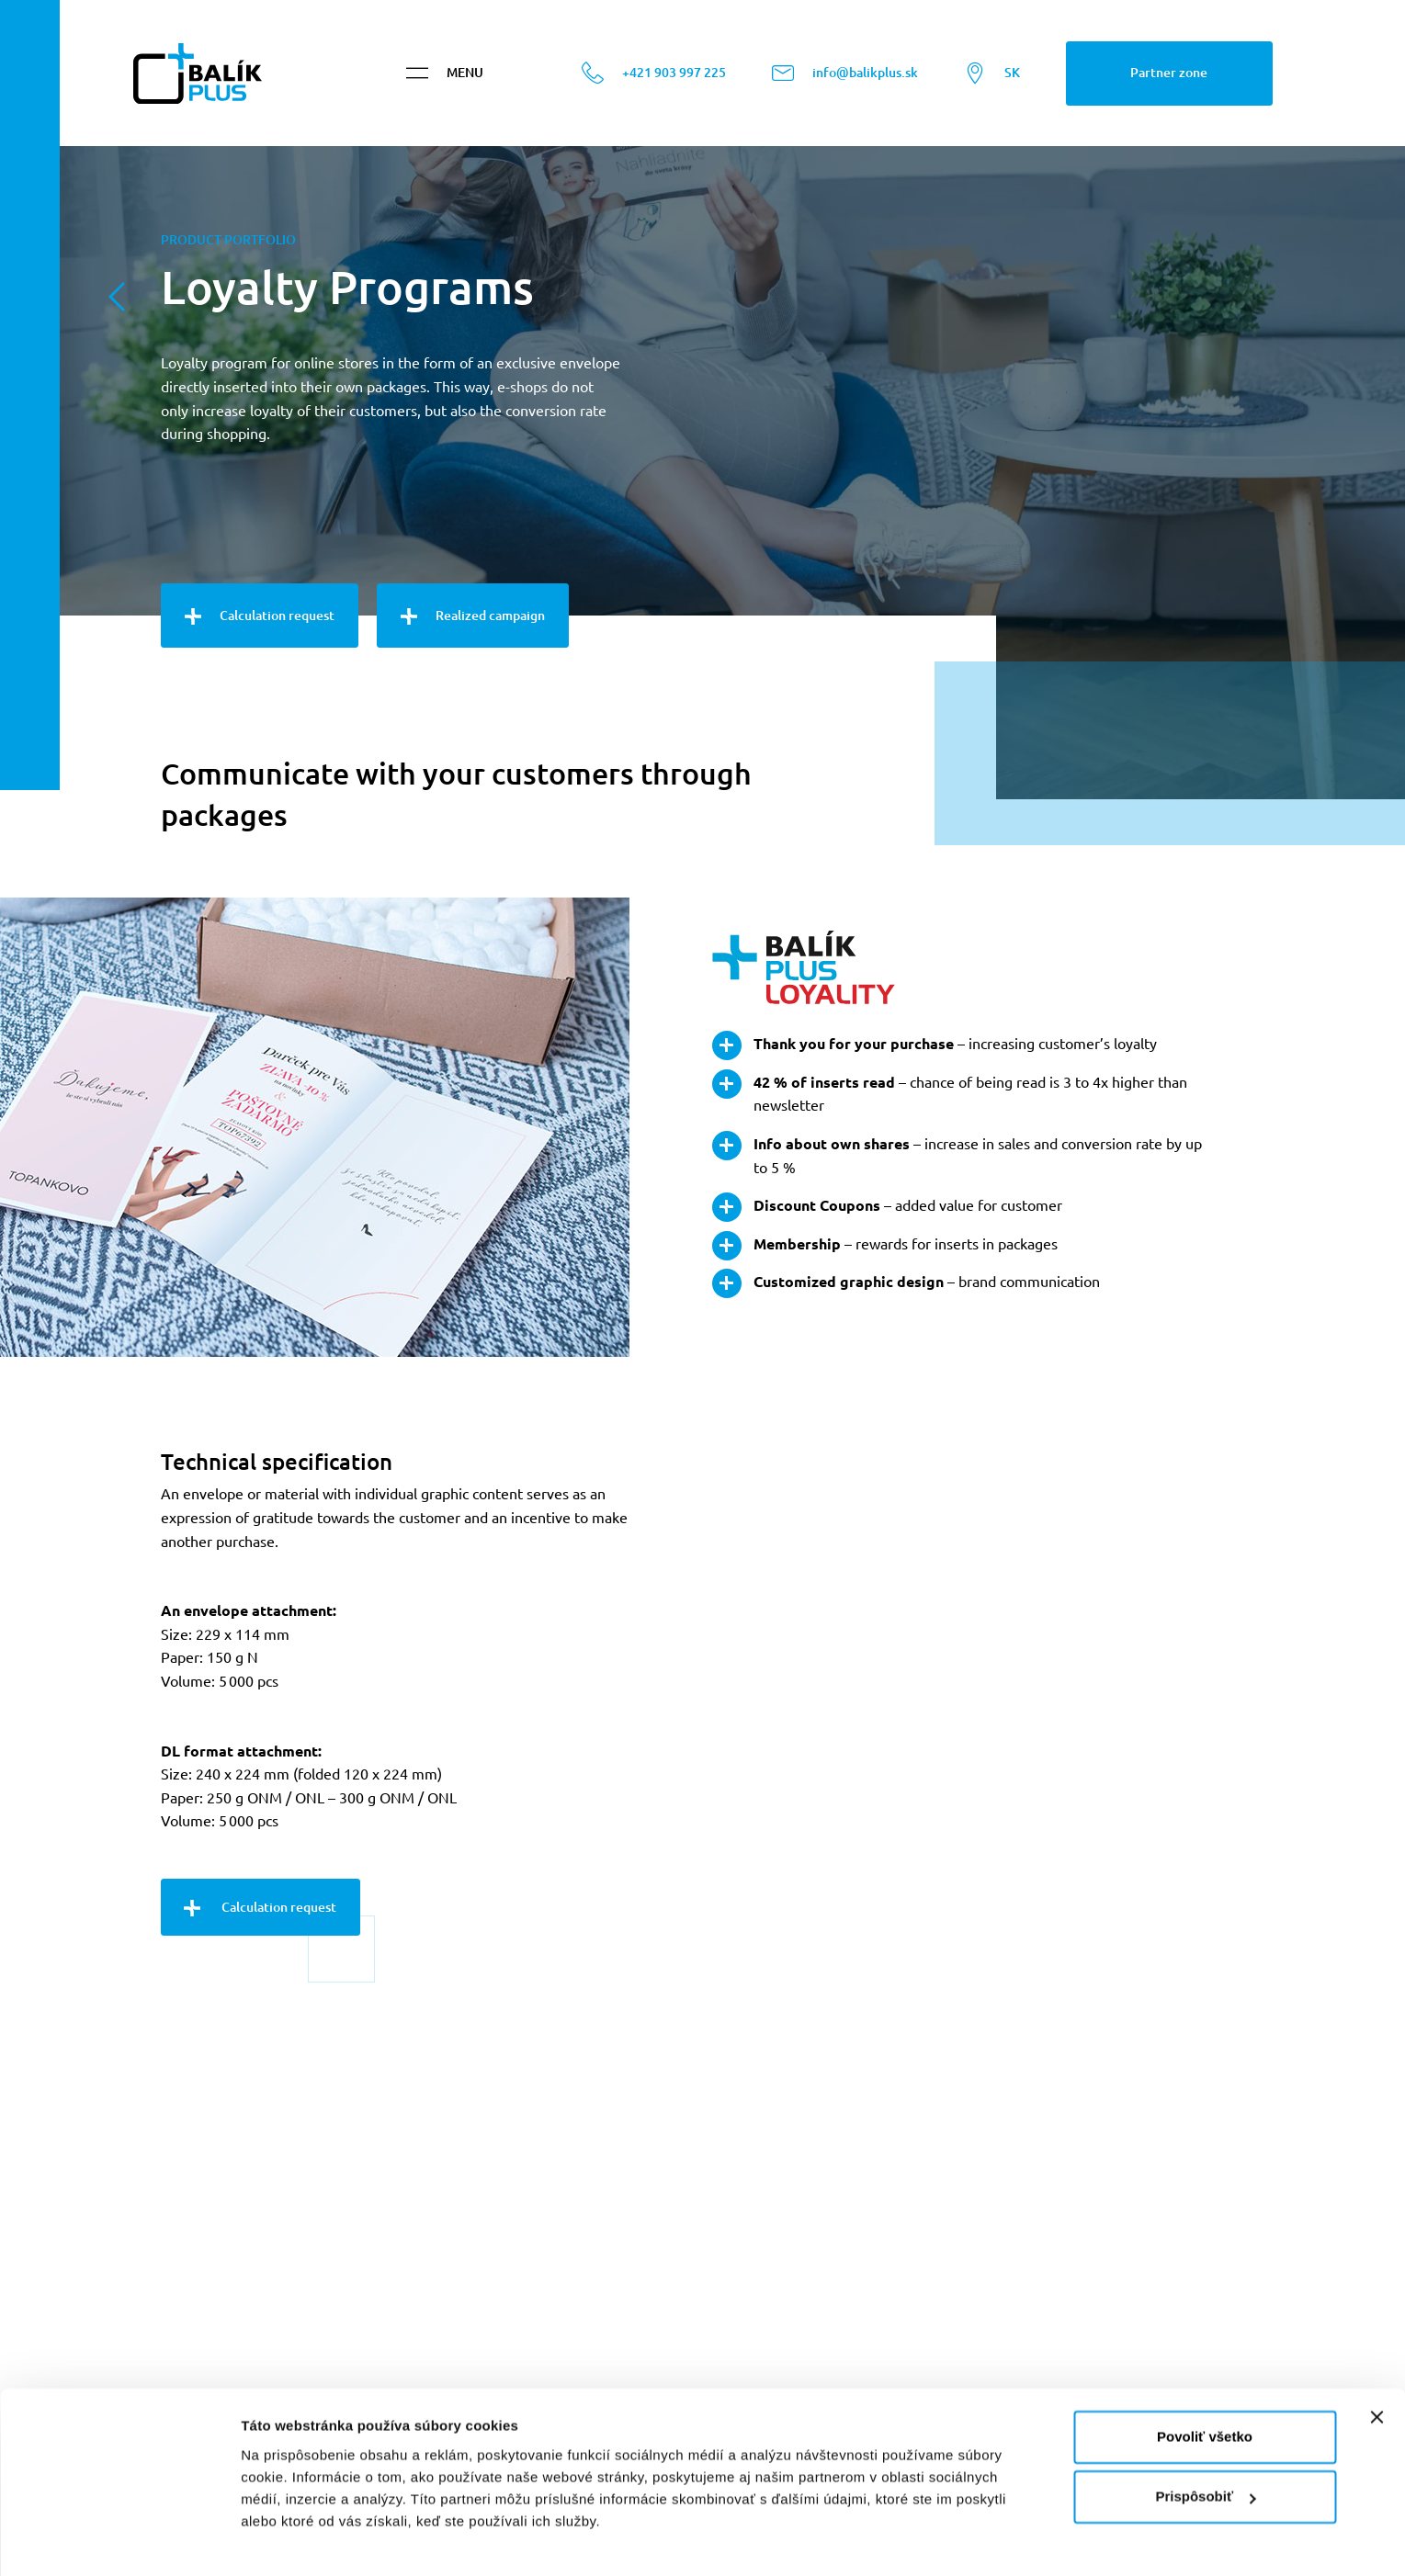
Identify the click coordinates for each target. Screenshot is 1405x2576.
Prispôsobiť (1205, 2442)
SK (992, 83)
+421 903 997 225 (654, 83)
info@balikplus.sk (845, 83)
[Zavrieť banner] (1376, 2362)
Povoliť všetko (1204, 2382)
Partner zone (1168, 82)
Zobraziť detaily (293, 2540)
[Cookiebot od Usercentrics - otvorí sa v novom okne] (119, 2540)
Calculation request (259, 615)
